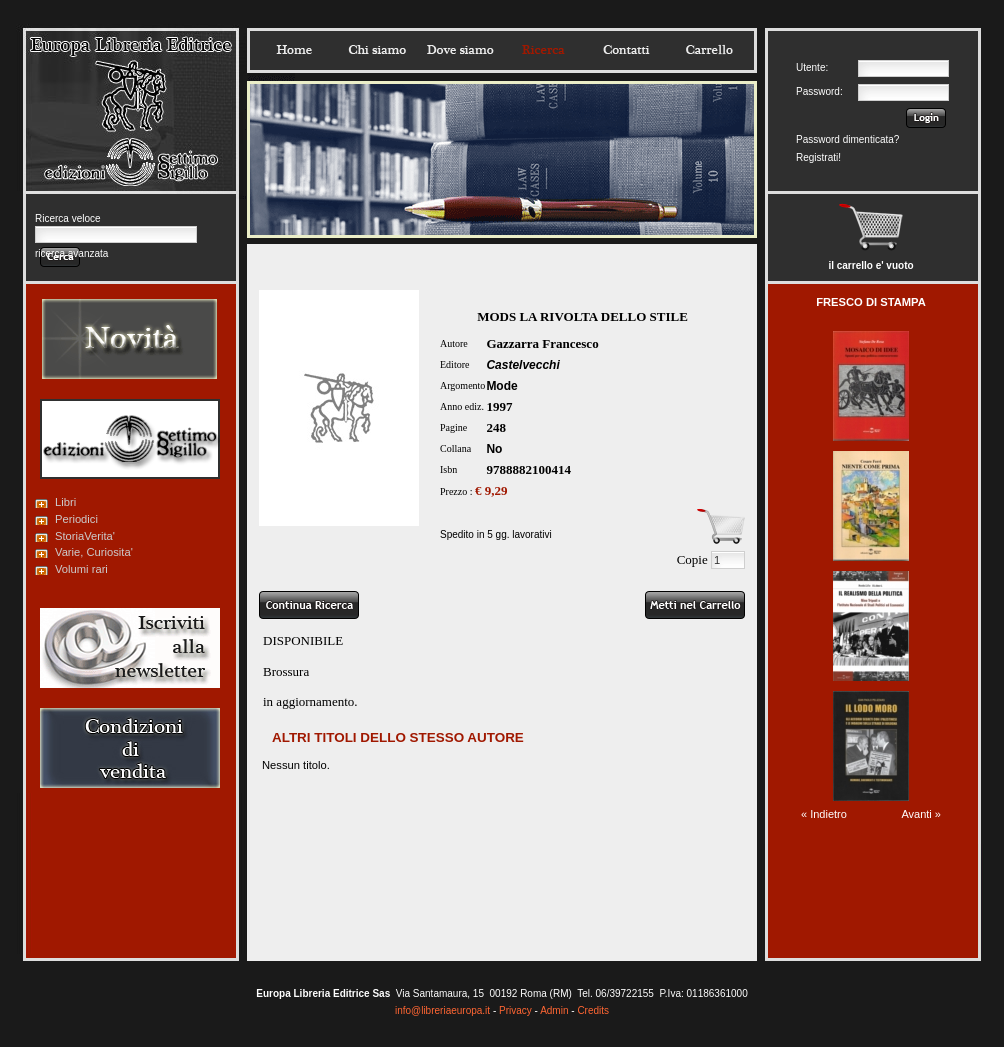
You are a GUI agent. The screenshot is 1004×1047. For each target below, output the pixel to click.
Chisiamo (377, 50)
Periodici (76, 519)
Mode (501, 386)
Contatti (626, 50)
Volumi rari (81, 569)
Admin (554, 1010)
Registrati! (818, 157)
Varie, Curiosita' (94, 552)
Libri (65, 502)
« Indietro (824, 814)
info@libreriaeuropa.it (442, 1010)
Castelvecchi (522, 365)
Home (294, 50)
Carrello (709, 50)
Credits (593, 1010)
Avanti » (921, 814)
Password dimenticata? (847, 139)
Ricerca (543, 50)
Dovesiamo (460, 50)
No (494, 449)
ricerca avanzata (71, 253)
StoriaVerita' (85, 536)
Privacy (515, 1010)
